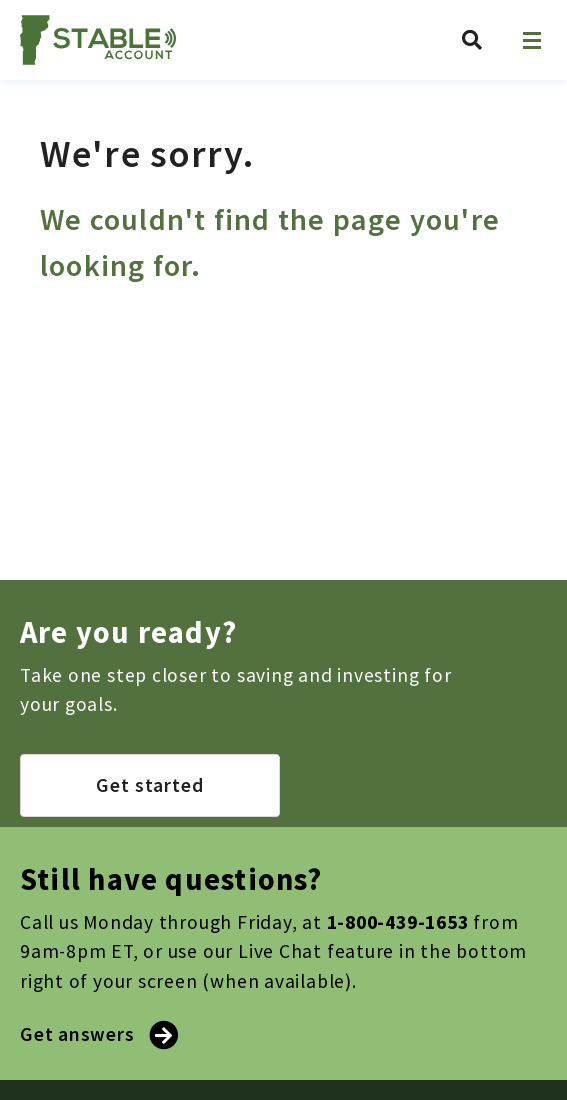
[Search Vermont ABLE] (472, 40)
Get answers (97, 1034)
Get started (150, 785)
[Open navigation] (532, 40)
